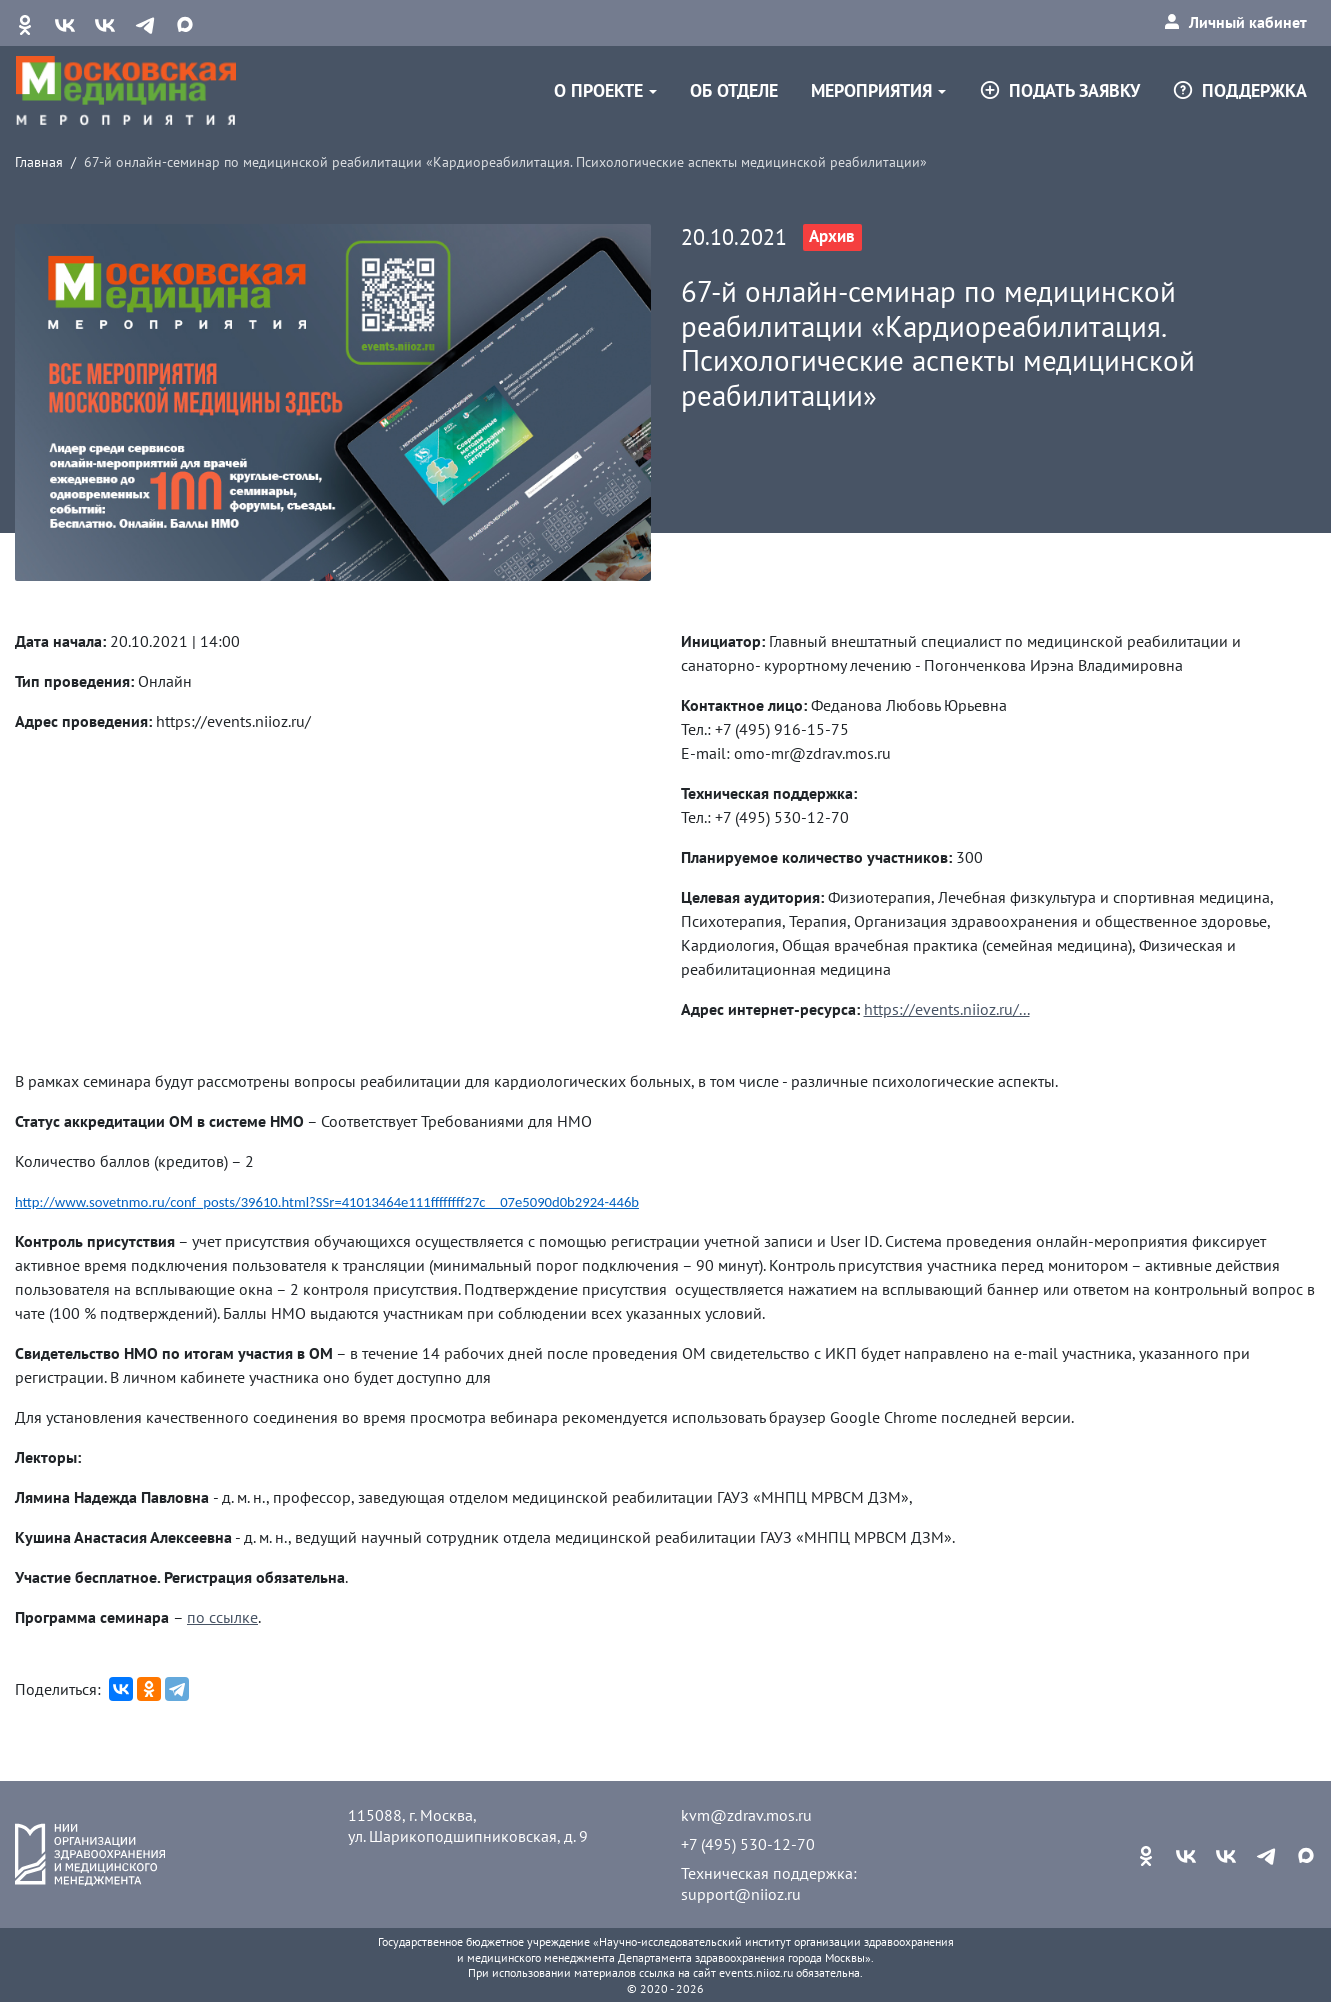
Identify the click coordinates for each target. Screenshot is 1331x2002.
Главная (39, 161)
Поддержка (1239, 90)
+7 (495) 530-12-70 (748, 1844)
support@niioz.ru (741, 1894)
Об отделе (734, 90)
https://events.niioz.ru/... (947, 1009)
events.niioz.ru (756, 1972)
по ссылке (222, 1617)
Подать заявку (1059, 90)
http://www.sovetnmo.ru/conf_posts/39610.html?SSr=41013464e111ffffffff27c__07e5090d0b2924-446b (327, 1202)
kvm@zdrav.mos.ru (746, 1815)
